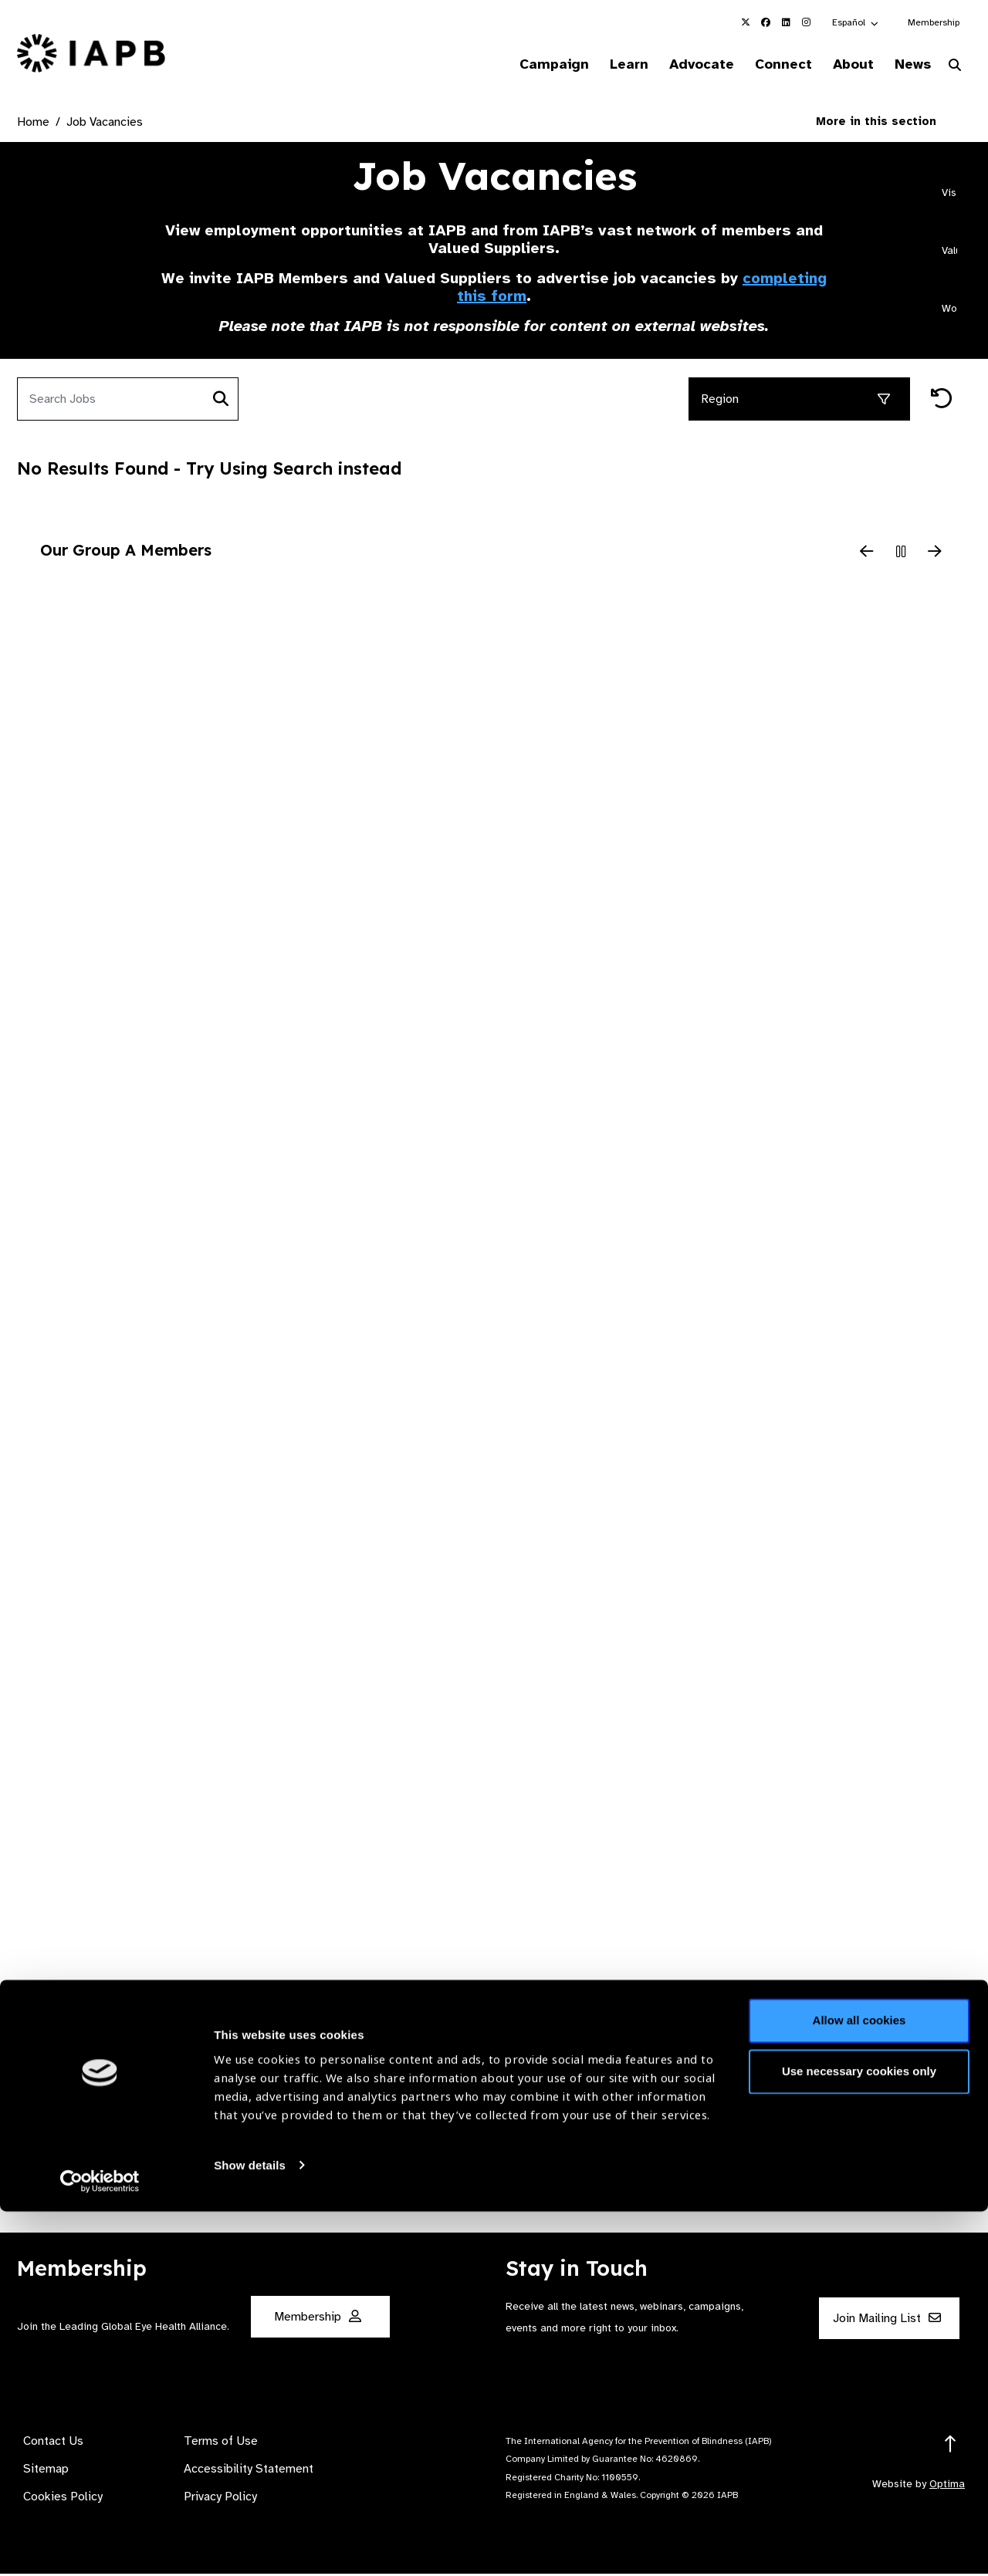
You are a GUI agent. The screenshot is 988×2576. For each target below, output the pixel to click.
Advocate (680, 64)
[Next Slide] (934, 554)
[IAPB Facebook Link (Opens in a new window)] (766, 22)
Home (33, 124)
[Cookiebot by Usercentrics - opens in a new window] (99, 2545)
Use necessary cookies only (859, 2435)
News (907, 64)
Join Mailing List (887, 2320)
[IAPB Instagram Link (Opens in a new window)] (806, 22)
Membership (933, 22)
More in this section (887, 123)
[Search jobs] (111, 401)
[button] (856, 22)
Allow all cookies (859, 2385)
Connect (767, 64)
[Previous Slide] (866, 554)
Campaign (522, 64)
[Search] (221, 401)
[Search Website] (954, 68)
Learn (602, 64)
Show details (250, 2530)
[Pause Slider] (900, 554)
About (842, 64)
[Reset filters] (941, 402)
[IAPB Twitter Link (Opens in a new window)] (746, 22)
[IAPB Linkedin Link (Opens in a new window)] (786, 22)
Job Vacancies (104, 124)
